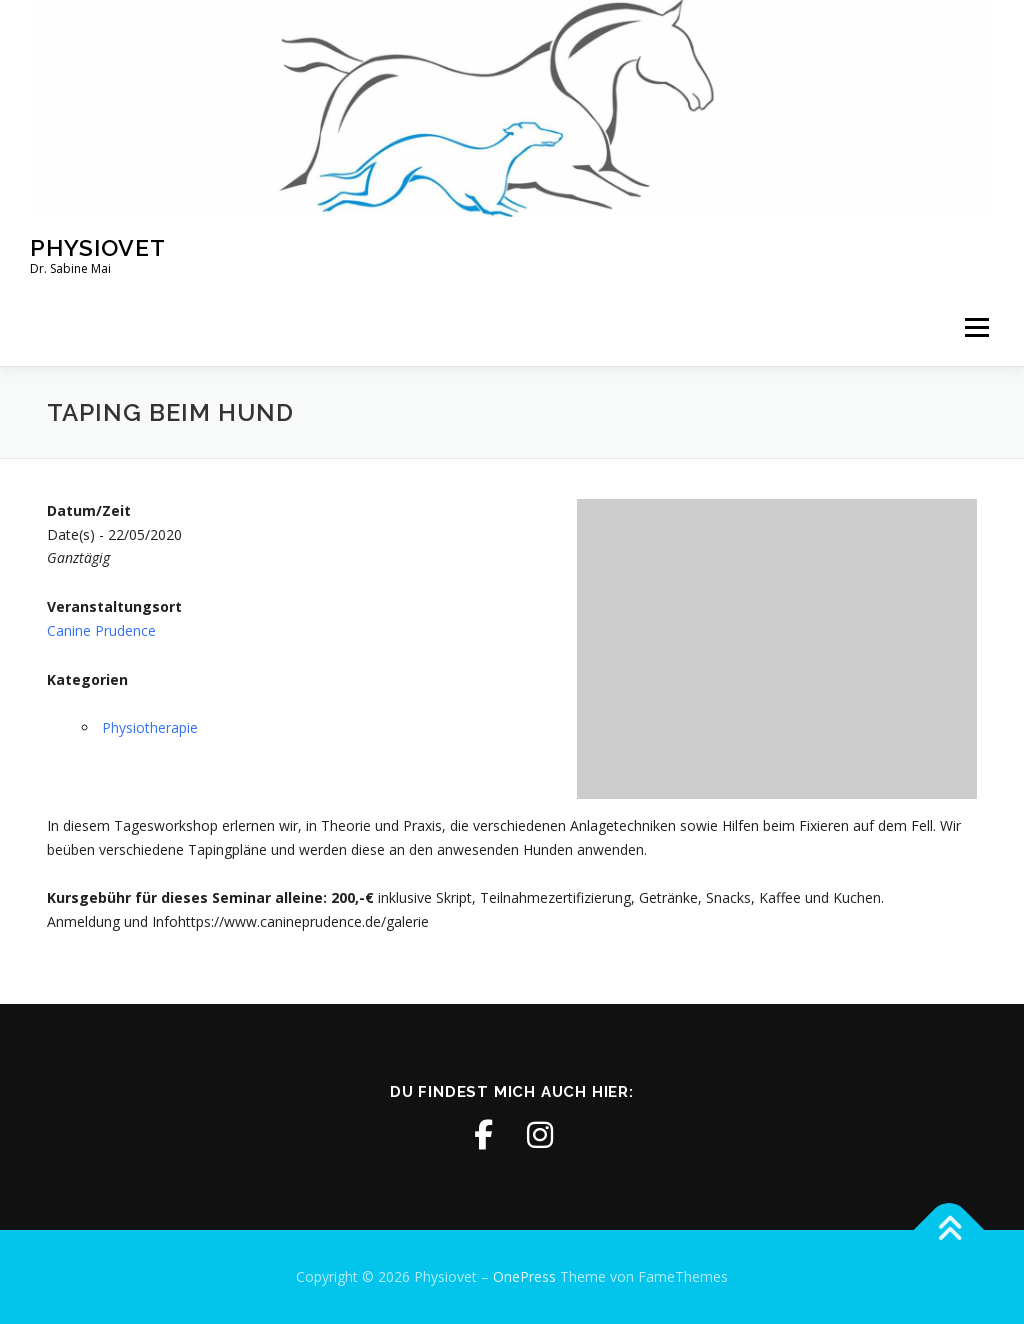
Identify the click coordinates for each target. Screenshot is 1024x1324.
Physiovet (98, 246)
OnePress (524, 1276)
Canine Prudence (101, 630)
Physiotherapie (150, 727)
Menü (976, 328)
